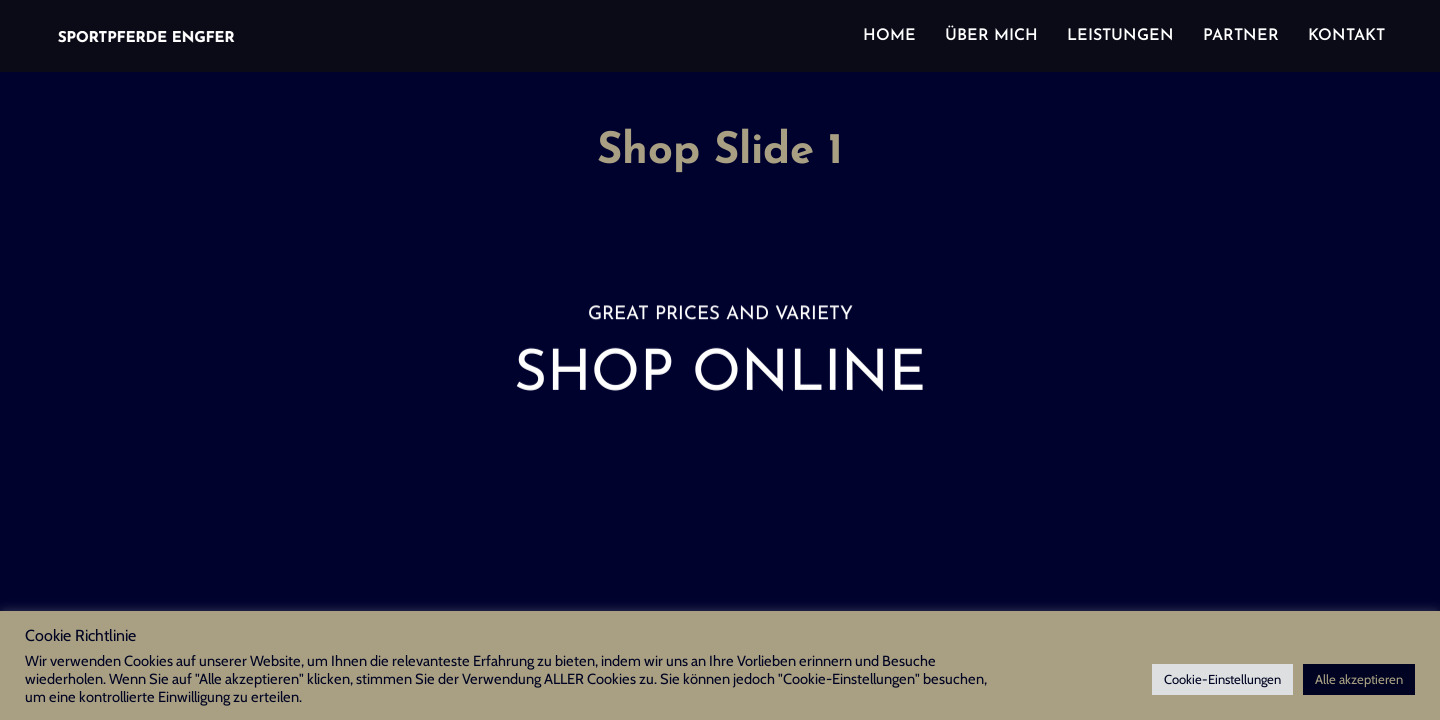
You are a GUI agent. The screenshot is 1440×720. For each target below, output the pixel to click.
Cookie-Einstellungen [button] (1222, 679)
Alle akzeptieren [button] (1359, 679)
